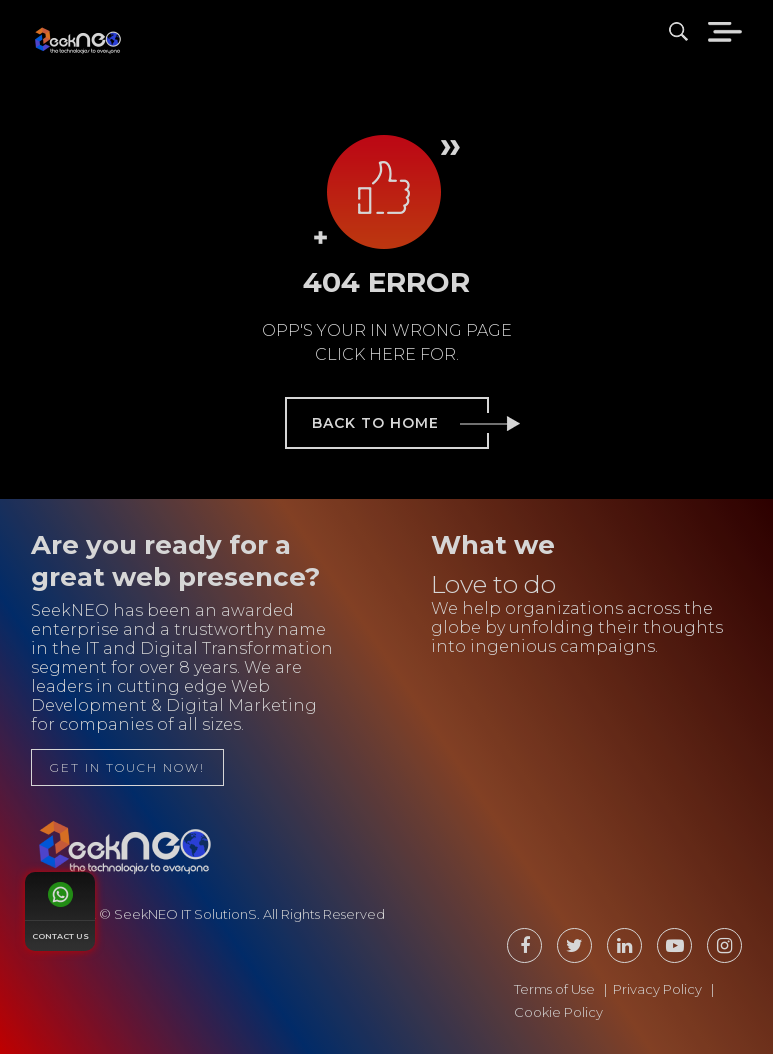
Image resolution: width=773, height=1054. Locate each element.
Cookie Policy (558, 1012)
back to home (400, 423)
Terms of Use (554, 989)
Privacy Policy (657, 989)
